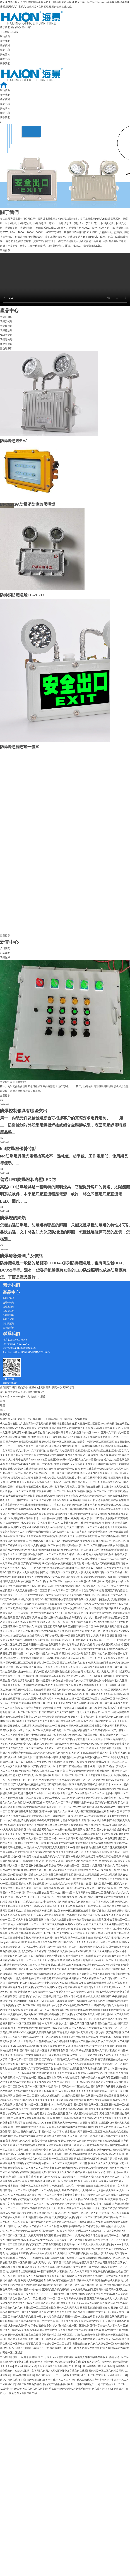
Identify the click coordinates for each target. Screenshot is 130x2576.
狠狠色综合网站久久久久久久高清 (29, 2388)
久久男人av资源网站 (51, 2370)
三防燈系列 (6, 348)
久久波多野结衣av (102, 2388)
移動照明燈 (6, 344)
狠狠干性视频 (71, 2375)
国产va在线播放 (35, 2379)
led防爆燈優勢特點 (18, 1148)
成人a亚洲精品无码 (25, 2366)
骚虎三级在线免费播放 (29, 2384)
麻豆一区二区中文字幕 (93, 2375)
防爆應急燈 (6, 325)
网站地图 (77, 1428)
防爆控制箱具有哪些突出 (14, 1081)
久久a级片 (74, 2366)
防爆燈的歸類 (13, 1217)
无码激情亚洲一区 (117, 2375)
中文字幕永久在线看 (75, 2370)
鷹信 (42, 1396)
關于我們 (5, 27)
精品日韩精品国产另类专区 (92, 2379)
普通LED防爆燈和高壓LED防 (28, 1179)
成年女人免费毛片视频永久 (97, 2361)
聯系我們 (26, 27)
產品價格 (5, 45)
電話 (2, 1410)
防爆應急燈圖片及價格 (21, 1255)
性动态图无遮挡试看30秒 (23, 2393)
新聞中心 (5, 58)
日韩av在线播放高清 (22, 2375)
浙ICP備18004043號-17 (13, 1396)
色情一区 (49, 2361)
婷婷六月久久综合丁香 (12, 2379)
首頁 (2, 1387)
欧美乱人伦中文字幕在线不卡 (91, 2357)
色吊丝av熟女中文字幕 (67, 2361)
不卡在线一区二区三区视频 (60, 2379)
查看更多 (5, 250)
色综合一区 (36, 2361)
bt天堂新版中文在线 (17, 2361)
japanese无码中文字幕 (26, 2370)
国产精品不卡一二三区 (113, 2384)
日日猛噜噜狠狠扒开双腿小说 (97, 2366)
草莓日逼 (54, 2388)
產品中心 (16, 27)
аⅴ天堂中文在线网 (63, 2357)
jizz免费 (4, 2388)
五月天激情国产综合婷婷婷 (52, 2366)
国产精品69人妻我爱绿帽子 (75, 2388)
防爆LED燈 (6, 317)
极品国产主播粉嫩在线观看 (58, 2384)
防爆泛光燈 (6, 339)
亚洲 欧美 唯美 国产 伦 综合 (36, 2357)
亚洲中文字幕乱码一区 (86, 2384)
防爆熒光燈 (6, 321)
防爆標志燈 (6, 330)
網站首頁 (5, 36)
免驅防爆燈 (6, 334)
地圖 (2, 1405)
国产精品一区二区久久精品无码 (106, 2370)
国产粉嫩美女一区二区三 (49, 2375)
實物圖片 (5, 54)
